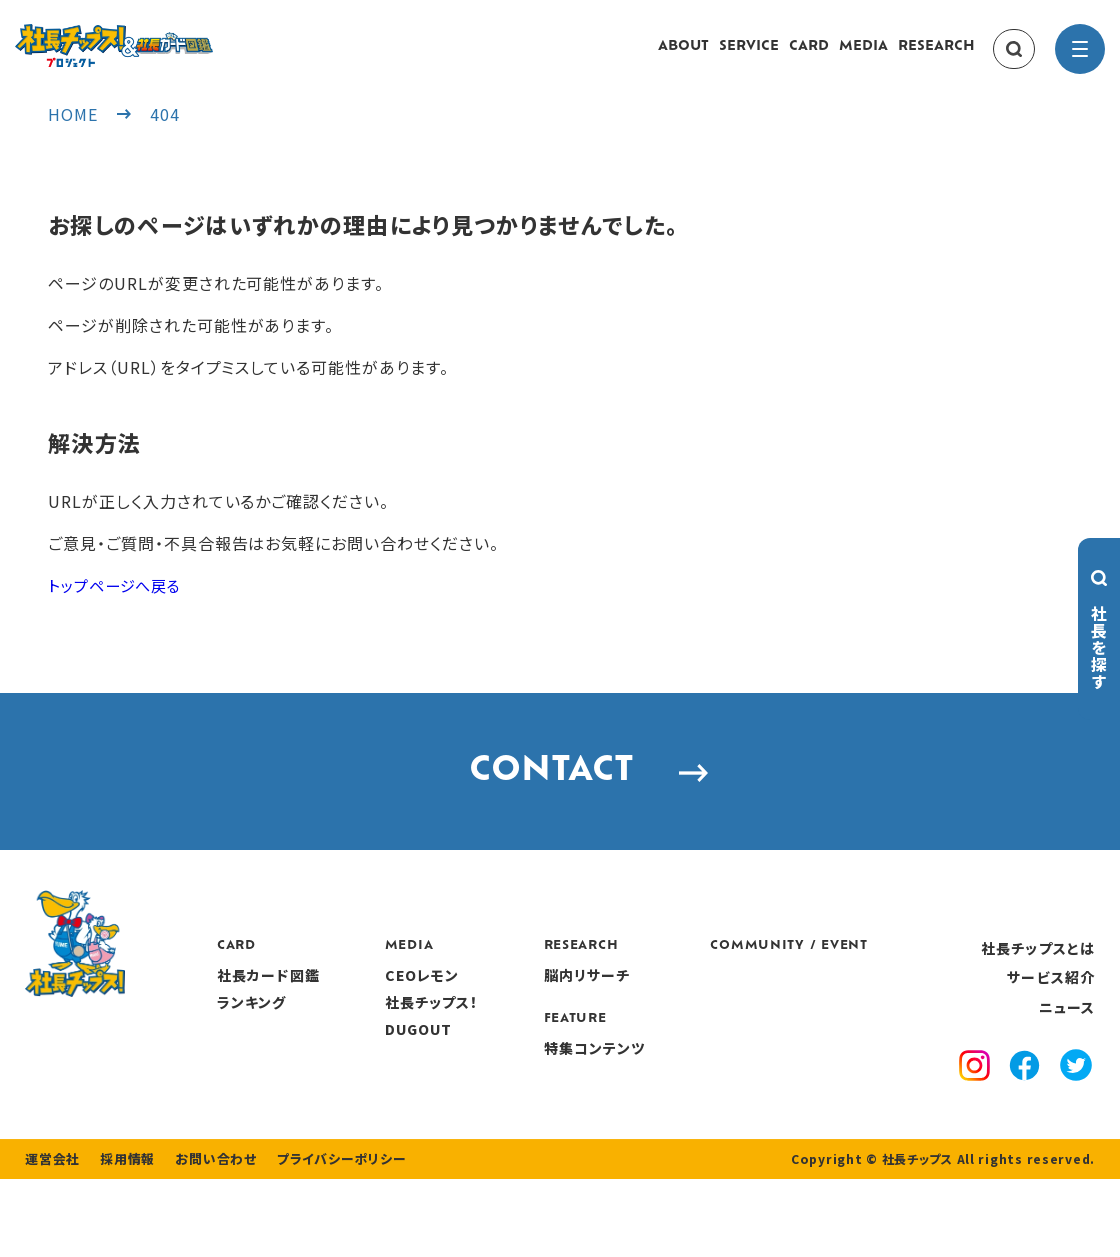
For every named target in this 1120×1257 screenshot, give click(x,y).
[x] (1076, 1114)
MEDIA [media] (863, 56)
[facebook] (1027, 1114)
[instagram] (978, 1114)
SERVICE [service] (749, 56)
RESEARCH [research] (936, 56)
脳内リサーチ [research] (694, 1022)
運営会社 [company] (50, 1237)
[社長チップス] (175, 36)
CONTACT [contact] (560, 805)
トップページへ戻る (119, 604)
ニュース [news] (1067, 1053)
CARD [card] (809, 56)
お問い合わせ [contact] (204, 1237)
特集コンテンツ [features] (702, 1094)
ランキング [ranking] (367, 1048)
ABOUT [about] (683, 56)
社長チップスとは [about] (1038, 994)
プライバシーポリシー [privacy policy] (322, 1237)
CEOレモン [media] (533, 1022)
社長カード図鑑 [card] (383, 1022)
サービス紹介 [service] (1051, 1024)
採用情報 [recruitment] (121, 1237)
